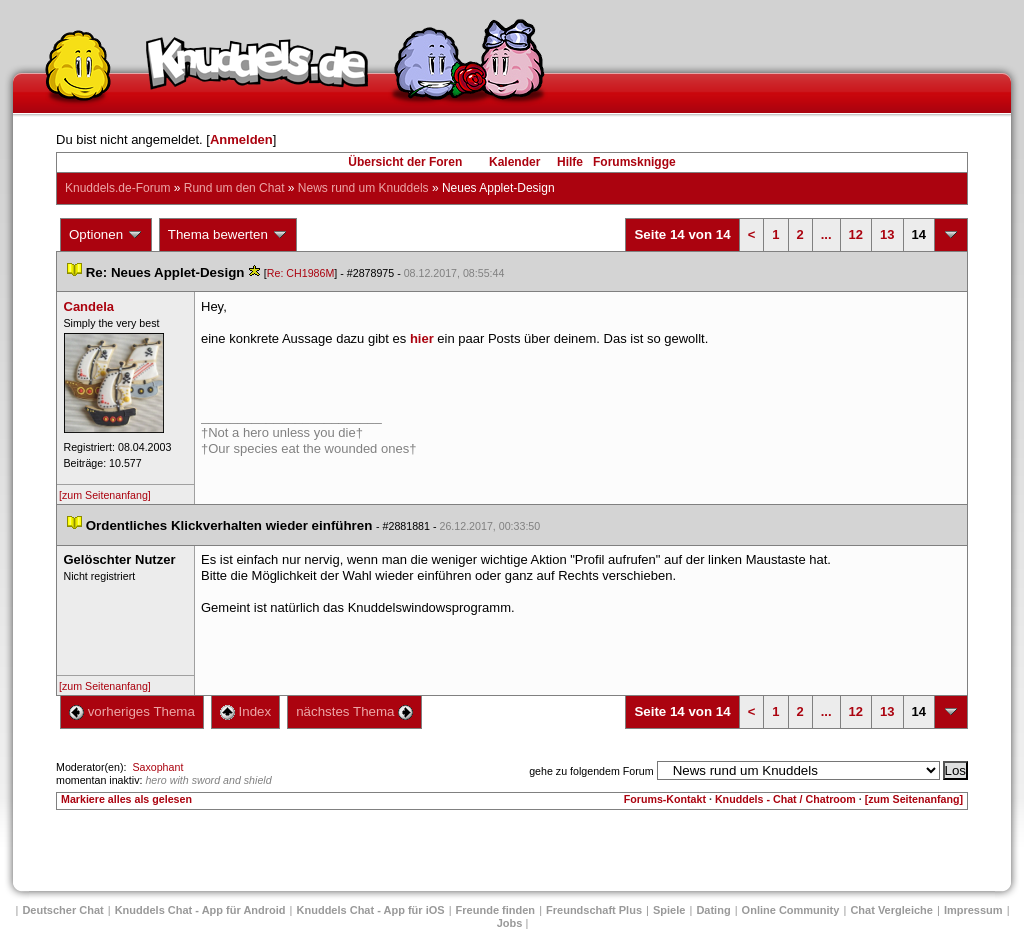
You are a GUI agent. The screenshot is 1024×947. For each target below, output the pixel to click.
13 (887, 234)
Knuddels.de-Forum (117, 188)
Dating (713, 910)
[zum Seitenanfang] (105, 495)
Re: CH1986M (301, 273)
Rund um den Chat (234, 188)
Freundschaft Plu (594, 910)
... (826, 234)
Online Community (791, 910)
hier (422, 338)
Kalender (514, 162)
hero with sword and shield (208, 780)
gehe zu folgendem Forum (591, 771)
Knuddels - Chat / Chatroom (785, 799)
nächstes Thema (354, 711)
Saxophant (157, 767)
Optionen (106, 235)
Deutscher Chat (62, 910)
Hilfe (570, 162)
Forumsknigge (634, 162)
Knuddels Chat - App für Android (200, 910)
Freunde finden (495, 910)
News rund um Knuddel (363, 188)
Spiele (669, 910)
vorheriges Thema (132, 711)
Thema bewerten (228, 235)
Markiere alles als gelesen (126, 799)
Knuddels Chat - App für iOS (371, 910)
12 (856, 234)
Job (510, 923)
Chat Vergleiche (891, 910)
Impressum (973, 910)
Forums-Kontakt (665, 799)
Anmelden (241, 139)
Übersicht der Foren (405, 162)
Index (245, 711)
